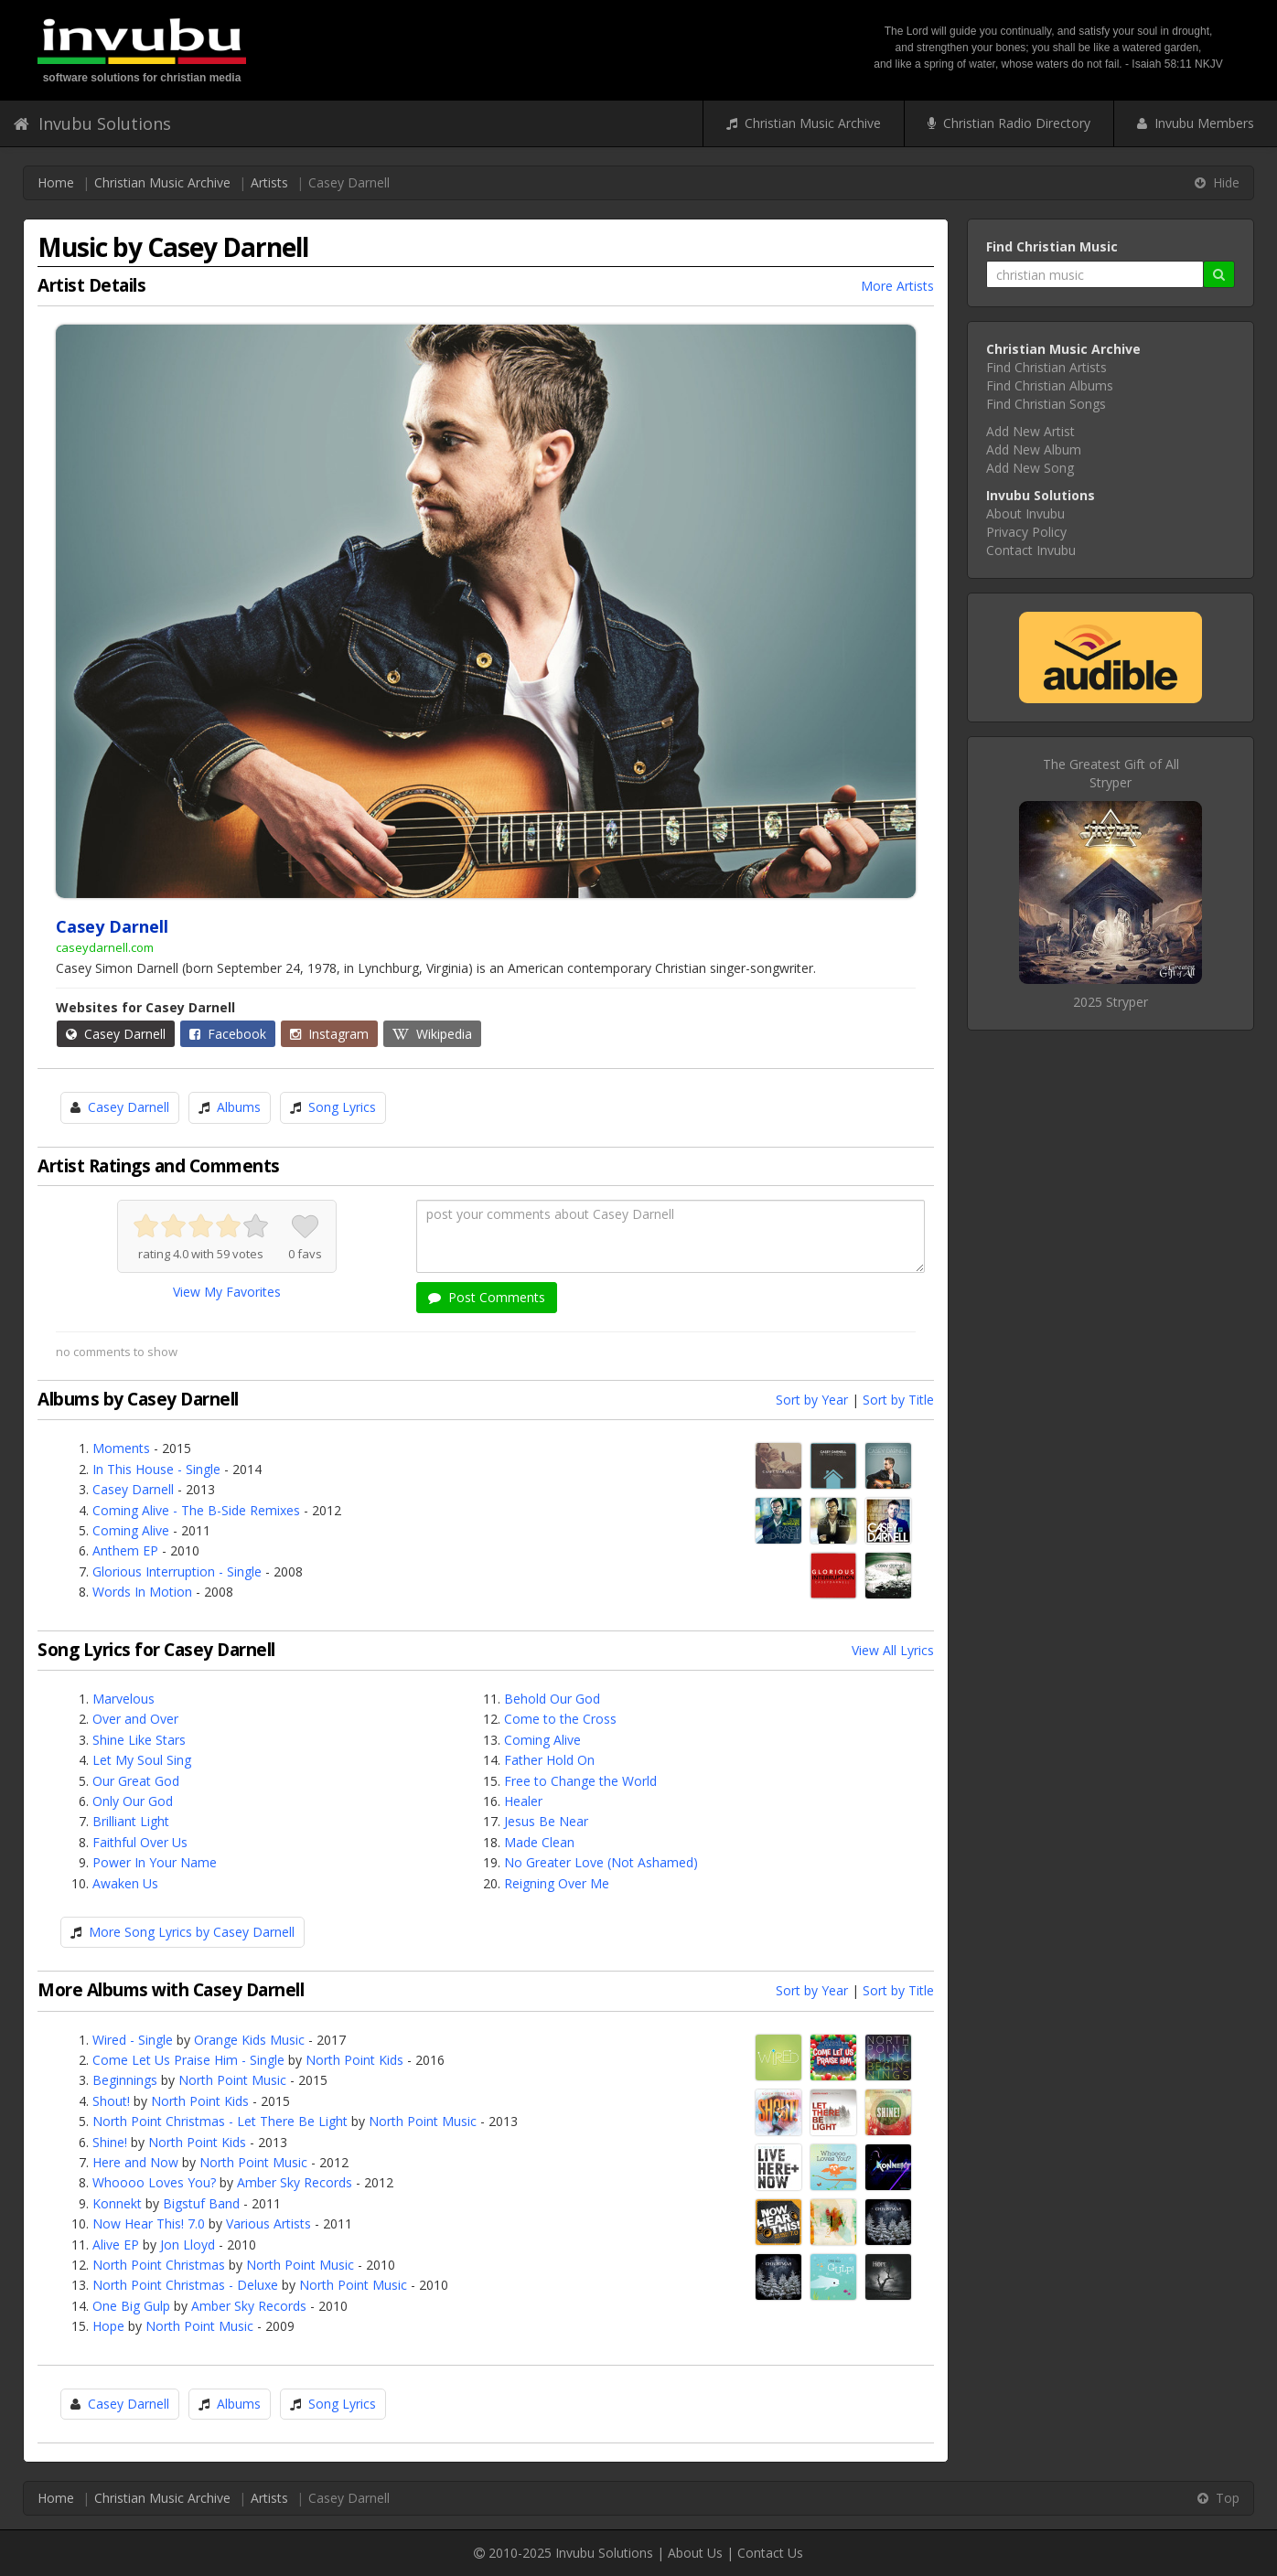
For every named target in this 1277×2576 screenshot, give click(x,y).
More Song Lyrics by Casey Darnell (192, 1931)
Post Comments (486, 1297)
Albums (239, 1107)
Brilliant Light (130, 1821)
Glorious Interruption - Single (177, 1571)
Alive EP (115, 2244)
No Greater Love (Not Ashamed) (601, 1862)
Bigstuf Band (201, 2203)
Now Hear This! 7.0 (148, 2223)
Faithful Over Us (140, 1842)
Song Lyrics (342, 1107)
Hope (108, 2326)
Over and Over (135, 1718)
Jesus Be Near (546, 1821)
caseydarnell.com (105, 947)
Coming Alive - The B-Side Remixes (196, 1510)
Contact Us (770, 2552)
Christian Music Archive (803, 123)
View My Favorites (227, 1291)
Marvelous (123, 1698)
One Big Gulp (131, 2305)
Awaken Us (125, 1883)
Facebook (227, 1033)
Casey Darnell (116, 1033)
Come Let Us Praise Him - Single (188, 2059)
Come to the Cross (560, 1718)
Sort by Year (812, 1399)
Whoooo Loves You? (154, 2182)
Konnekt (117, 2203)
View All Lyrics (893, 1650)
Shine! (109, 2142)
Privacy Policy (1026, 531)
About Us (695, 2552)
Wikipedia (432, 1033)
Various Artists (268, 2223)
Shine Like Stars (139, 1739)
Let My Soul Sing (141, 1760)
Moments (121, 1448)
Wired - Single (132, 2039)
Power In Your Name (154, 1862)
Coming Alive (130, 1530)
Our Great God (135, 1781)
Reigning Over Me (556, 1883)
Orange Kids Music (249, 2039)
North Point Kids (354, 2059)
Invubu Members (1195, 123)
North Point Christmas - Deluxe (185, 2284)
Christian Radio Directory (1009, 123)
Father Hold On (549, 1760)
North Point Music (232, 2080)
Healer (523, 1801)
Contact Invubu (1031, 550)
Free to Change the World (580, 1781)
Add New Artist (1030, 431)
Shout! (111, 2101)
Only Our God (132, 1801)
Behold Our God (552, 1698)
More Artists (897, 285)
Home (56, 182)
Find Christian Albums (1049, 385)
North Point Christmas (158, 2264)
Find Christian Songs (1046, 403)
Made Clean (539, 1842)
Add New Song (1030, 467)
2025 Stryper (1110, 1001)
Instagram (329, 1033)
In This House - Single (156, 1469)
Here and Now (135, 2162)
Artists (269, 182)
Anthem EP (125, 1550)
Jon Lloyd (187, 2244)
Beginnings (124, 2080)
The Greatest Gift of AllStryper (1111, 773)
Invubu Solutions (92, 123)
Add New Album (1033, 449)
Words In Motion (142, 1591)
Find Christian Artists (1046, 367)
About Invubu (1025, 513)
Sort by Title (898, 1399)
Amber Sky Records (294, 2182)
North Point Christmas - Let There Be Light (220, 2121)
